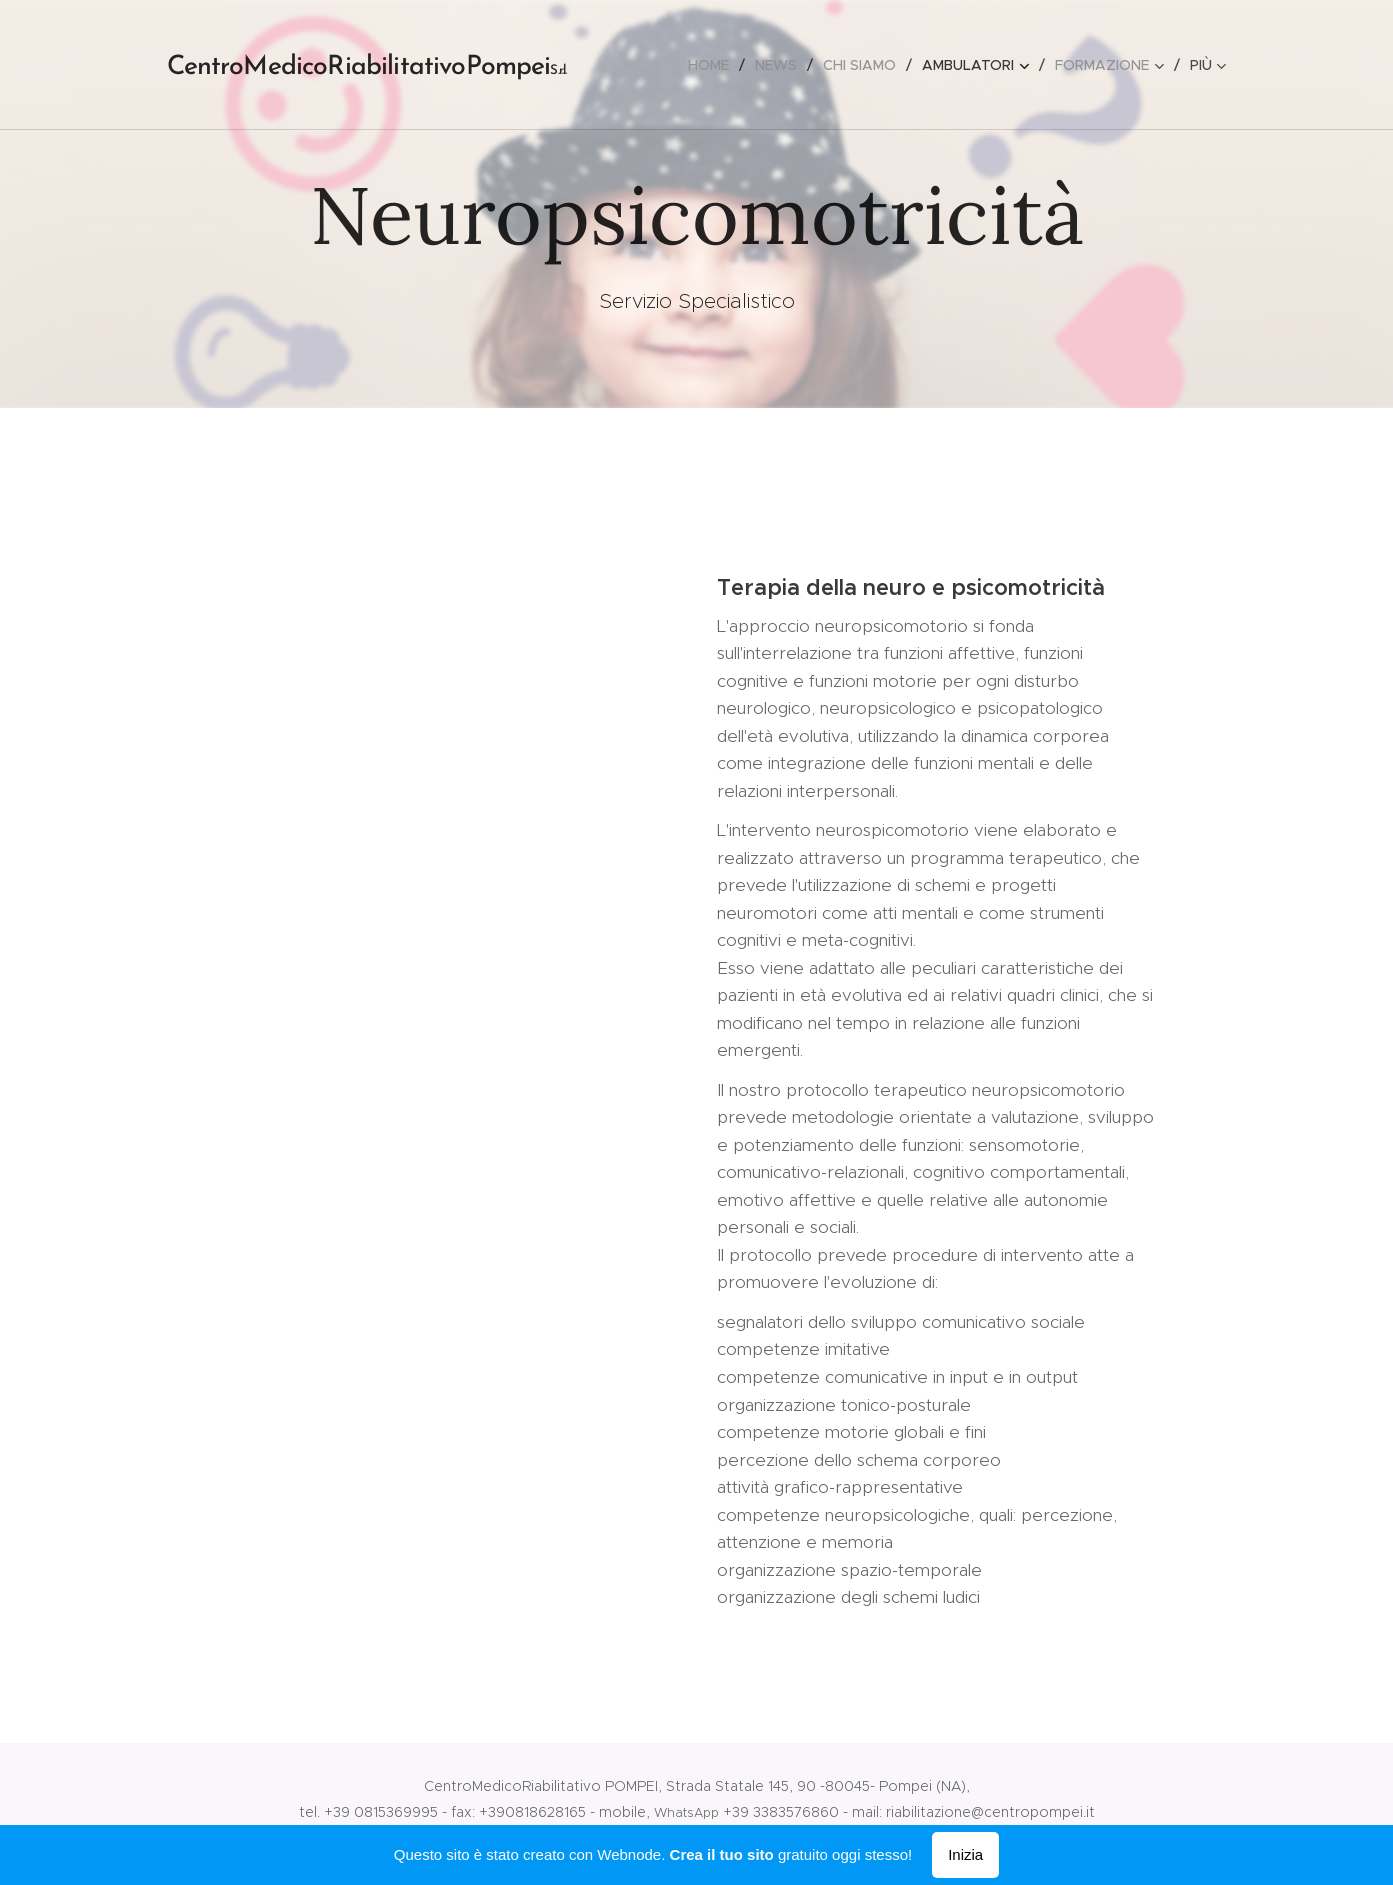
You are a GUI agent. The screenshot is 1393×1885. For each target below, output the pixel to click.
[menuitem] (714, 65)
